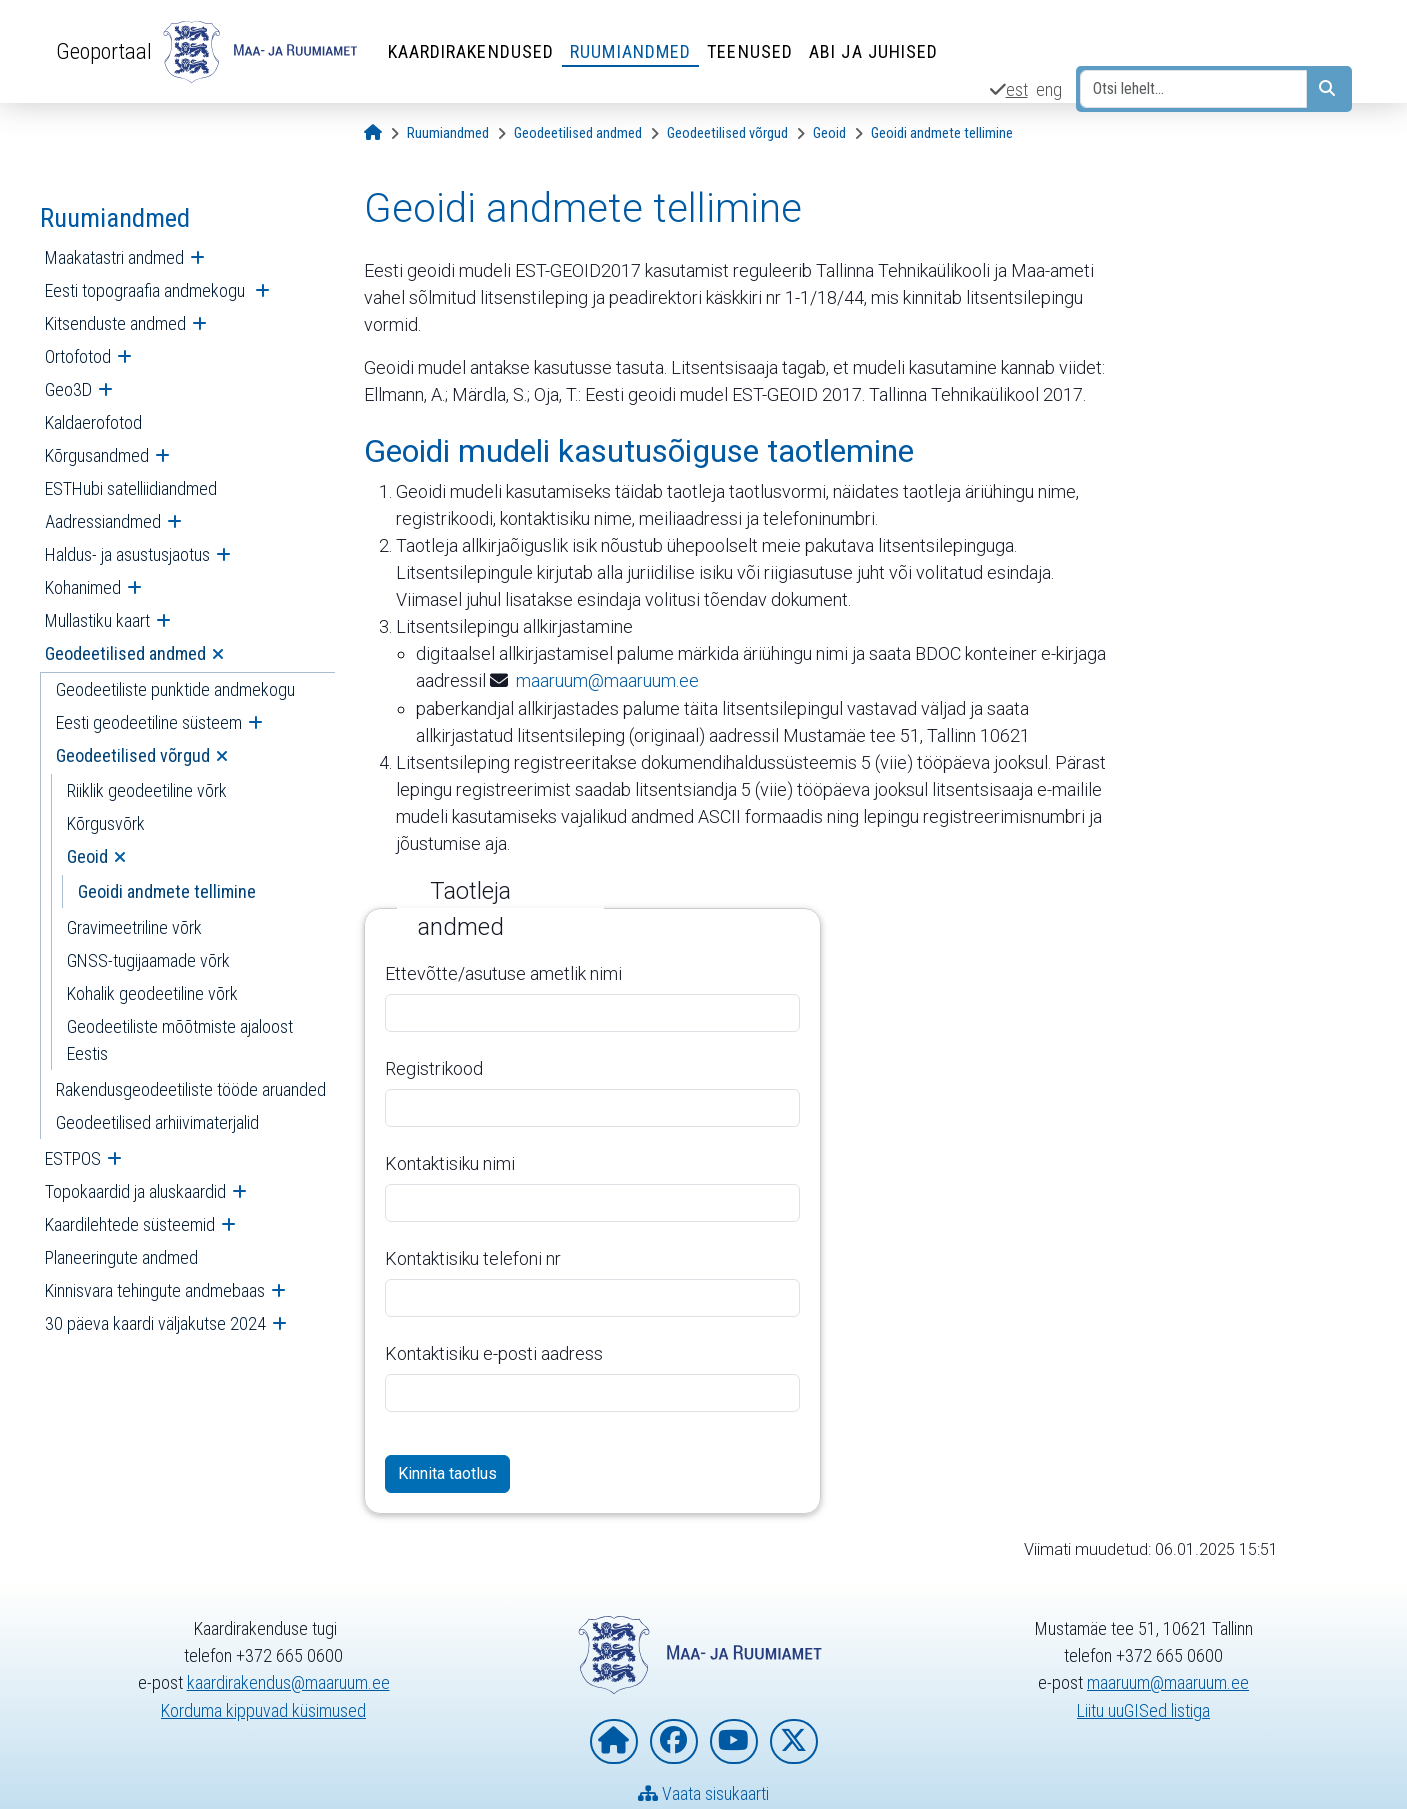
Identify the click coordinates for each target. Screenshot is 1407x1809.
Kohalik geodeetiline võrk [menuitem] (152, 993)
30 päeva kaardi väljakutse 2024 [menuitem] (155, 1323)
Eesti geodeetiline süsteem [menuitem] (149, 722)
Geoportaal (104, 51)
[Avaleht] (373, 133)
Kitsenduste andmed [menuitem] (115, 323)
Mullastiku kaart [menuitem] (97, 620)
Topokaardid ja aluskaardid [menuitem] (135, 1191)
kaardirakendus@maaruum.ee (288, 1683)
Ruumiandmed (630, 51)
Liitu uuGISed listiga (1143, 1710)
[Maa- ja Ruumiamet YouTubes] (734, 1742)
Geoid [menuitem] (87, 856)
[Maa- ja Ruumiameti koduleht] (614, 1742)
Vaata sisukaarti (703, 1794)
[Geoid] (829, 133)
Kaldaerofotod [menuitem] (93, 422)
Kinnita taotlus (447, 1472)
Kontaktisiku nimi (450, 1162)
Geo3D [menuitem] (68, 389)
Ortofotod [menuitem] (78, 356)
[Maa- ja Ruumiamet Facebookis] (674, 1742)
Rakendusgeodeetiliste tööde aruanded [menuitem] (191, 1089)
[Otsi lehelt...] (1193, 89)
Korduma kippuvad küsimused (263, 1710)
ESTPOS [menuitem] (73, 1158)
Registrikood (434, 1067)
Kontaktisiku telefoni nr (473, 1257)
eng (1049, 89)
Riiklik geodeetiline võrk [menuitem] (147, 790)
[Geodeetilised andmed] (578, 133)
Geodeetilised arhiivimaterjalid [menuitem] (157, 1122)
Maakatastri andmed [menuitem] (114, 257)
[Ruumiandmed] (448, 133)
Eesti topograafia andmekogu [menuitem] (147, 290)
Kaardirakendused (471, 51)
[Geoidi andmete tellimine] (942, 133)
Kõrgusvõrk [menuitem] (106, 823)
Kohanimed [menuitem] (83, 587)
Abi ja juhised (873, 51)
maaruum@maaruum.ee (607, 680)
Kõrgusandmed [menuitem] (97, 455)
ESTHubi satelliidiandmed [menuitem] (131, 488)
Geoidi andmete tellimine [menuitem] (167, 891)
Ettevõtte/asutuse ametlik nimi (503, 972)
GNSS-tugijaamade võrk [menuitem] (148, 960)
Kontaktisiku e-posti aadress (494, 1352)
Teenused (750, 51)
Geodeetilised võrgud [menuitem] (133, 755)
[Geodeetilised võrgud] (727, 133)
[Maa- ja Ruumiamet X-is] (794, 1742)
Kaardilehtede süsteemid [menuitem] (130, 1224)
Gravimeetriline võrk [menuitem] (134, 927)
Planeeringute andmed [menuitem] (121, 1257)
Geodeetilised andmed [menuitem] (125, 653)
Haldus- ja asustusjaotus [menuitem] (127, 554)
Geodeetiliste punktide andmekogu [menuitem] (175, 689)
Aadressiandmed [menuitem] (103, 521)
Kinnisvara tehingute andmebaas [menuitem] (155, 1290)
